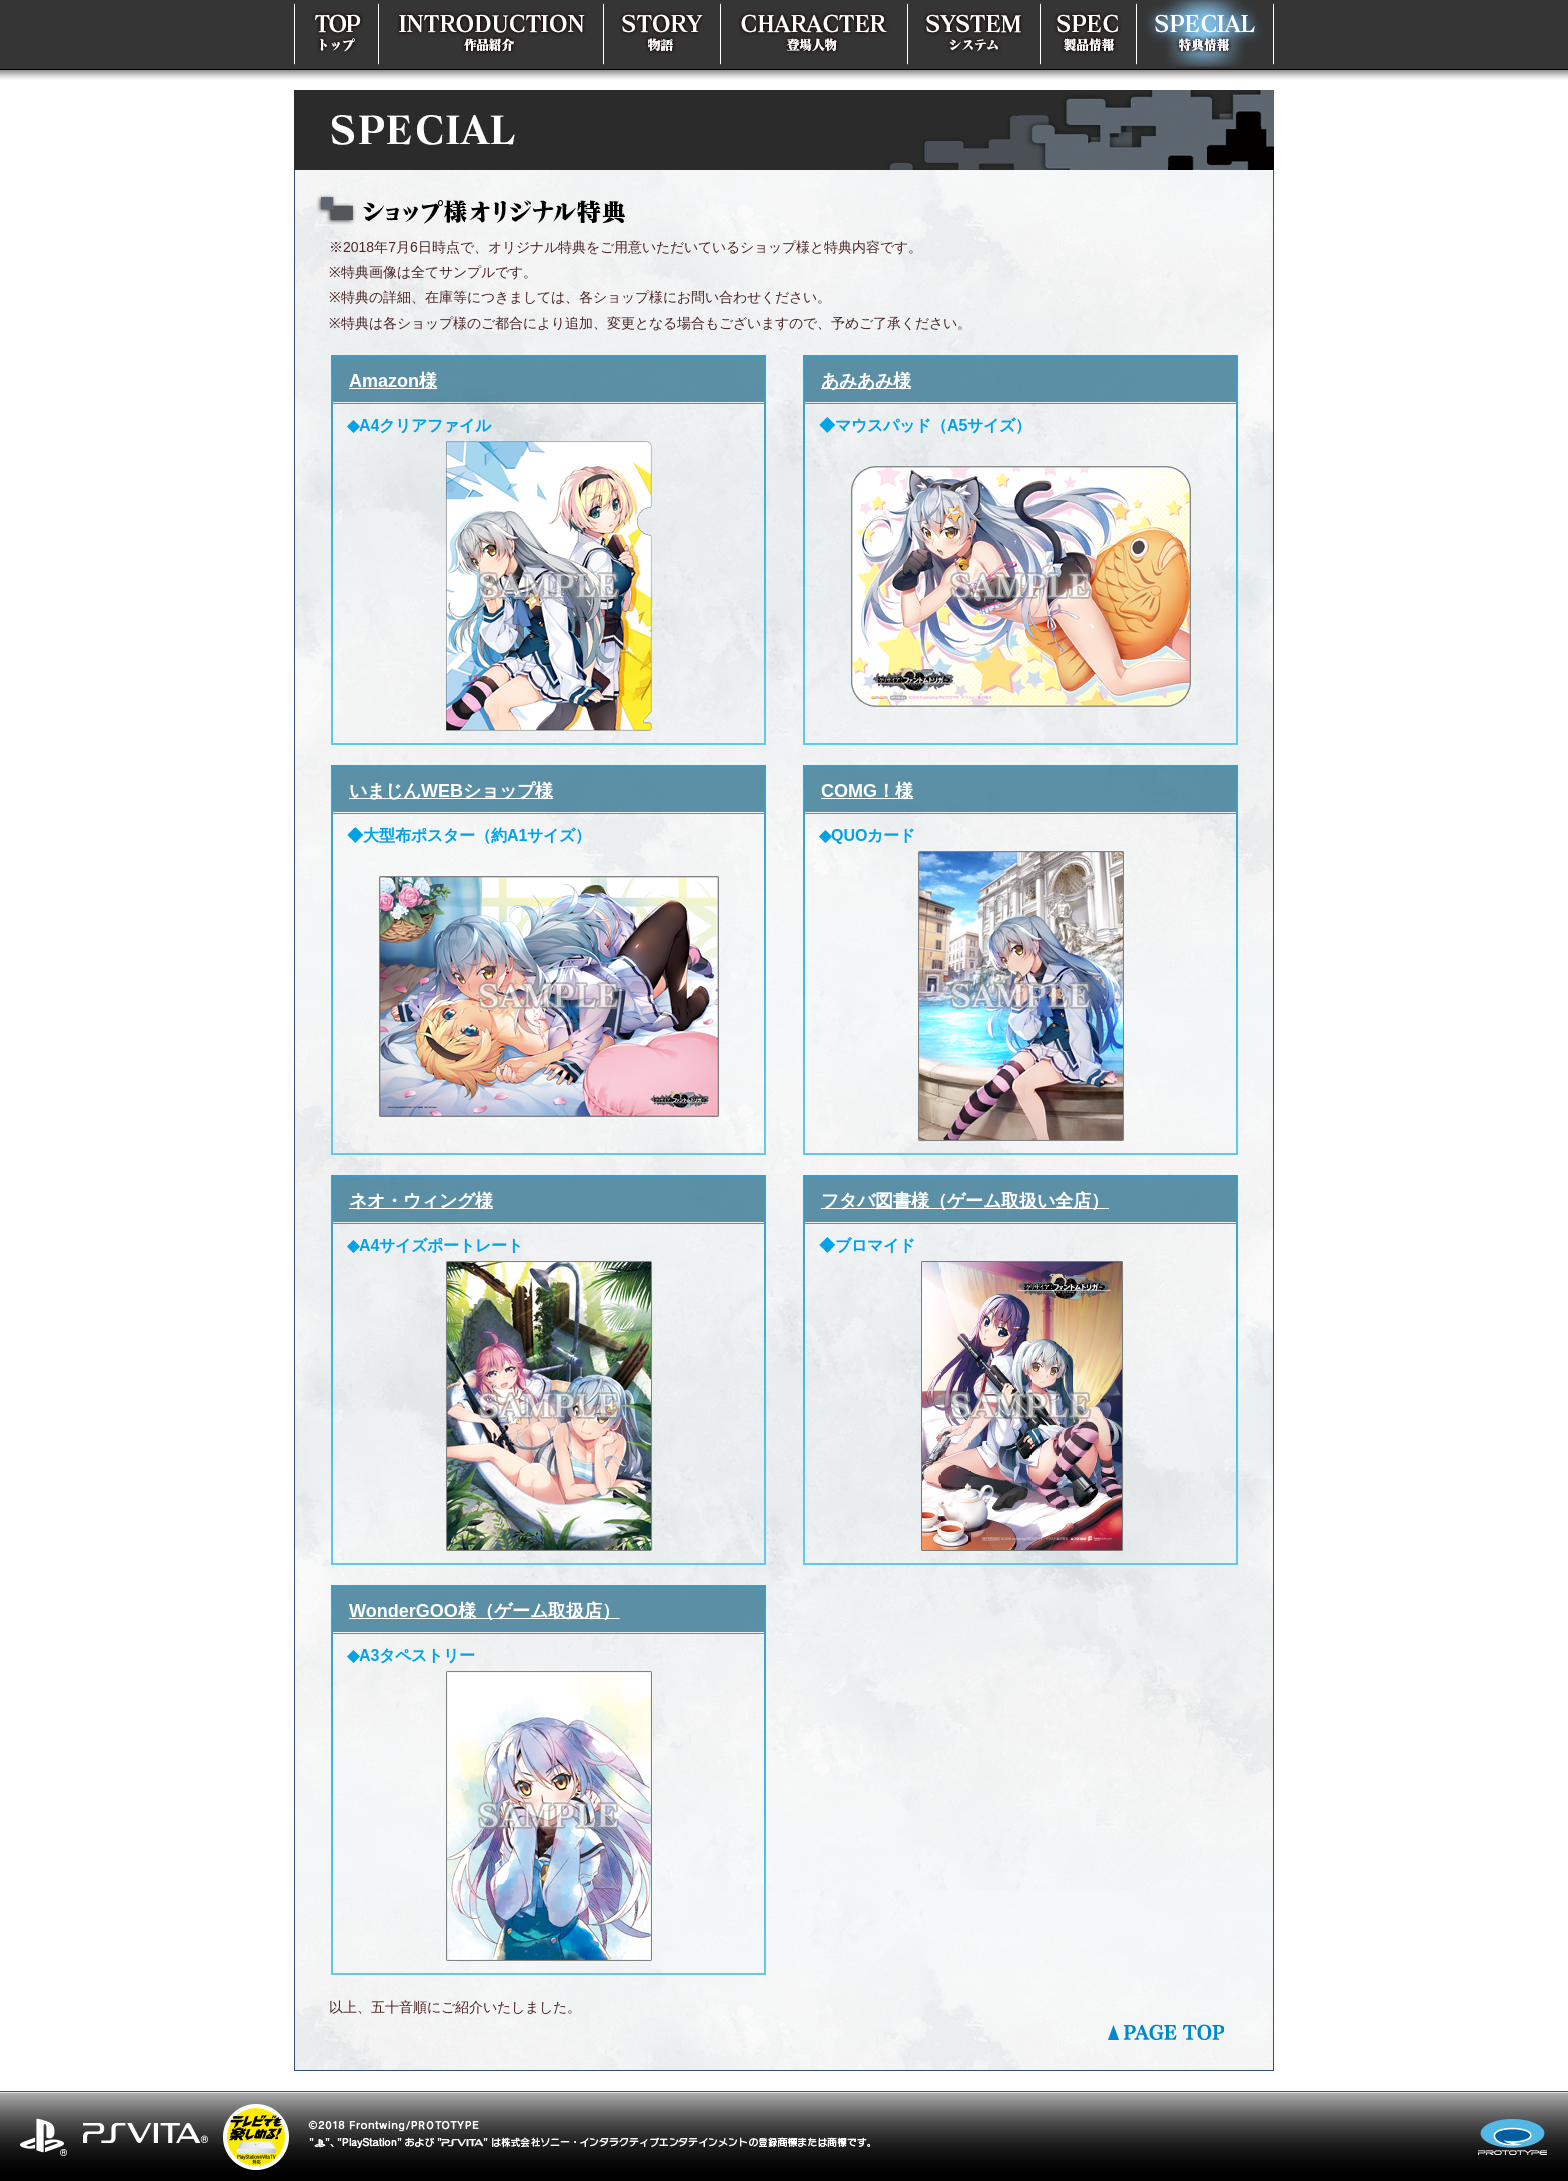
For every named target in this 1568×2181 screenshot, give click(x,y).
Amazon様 (393, 381)
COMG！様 (867, 791)
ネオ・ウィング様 (421, 1201)
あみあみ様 (866, 381)
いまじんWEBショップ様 (451, 791)
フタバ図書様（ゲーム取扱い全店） (965, 1201)
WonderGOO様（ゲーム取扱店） (484, 1611)
